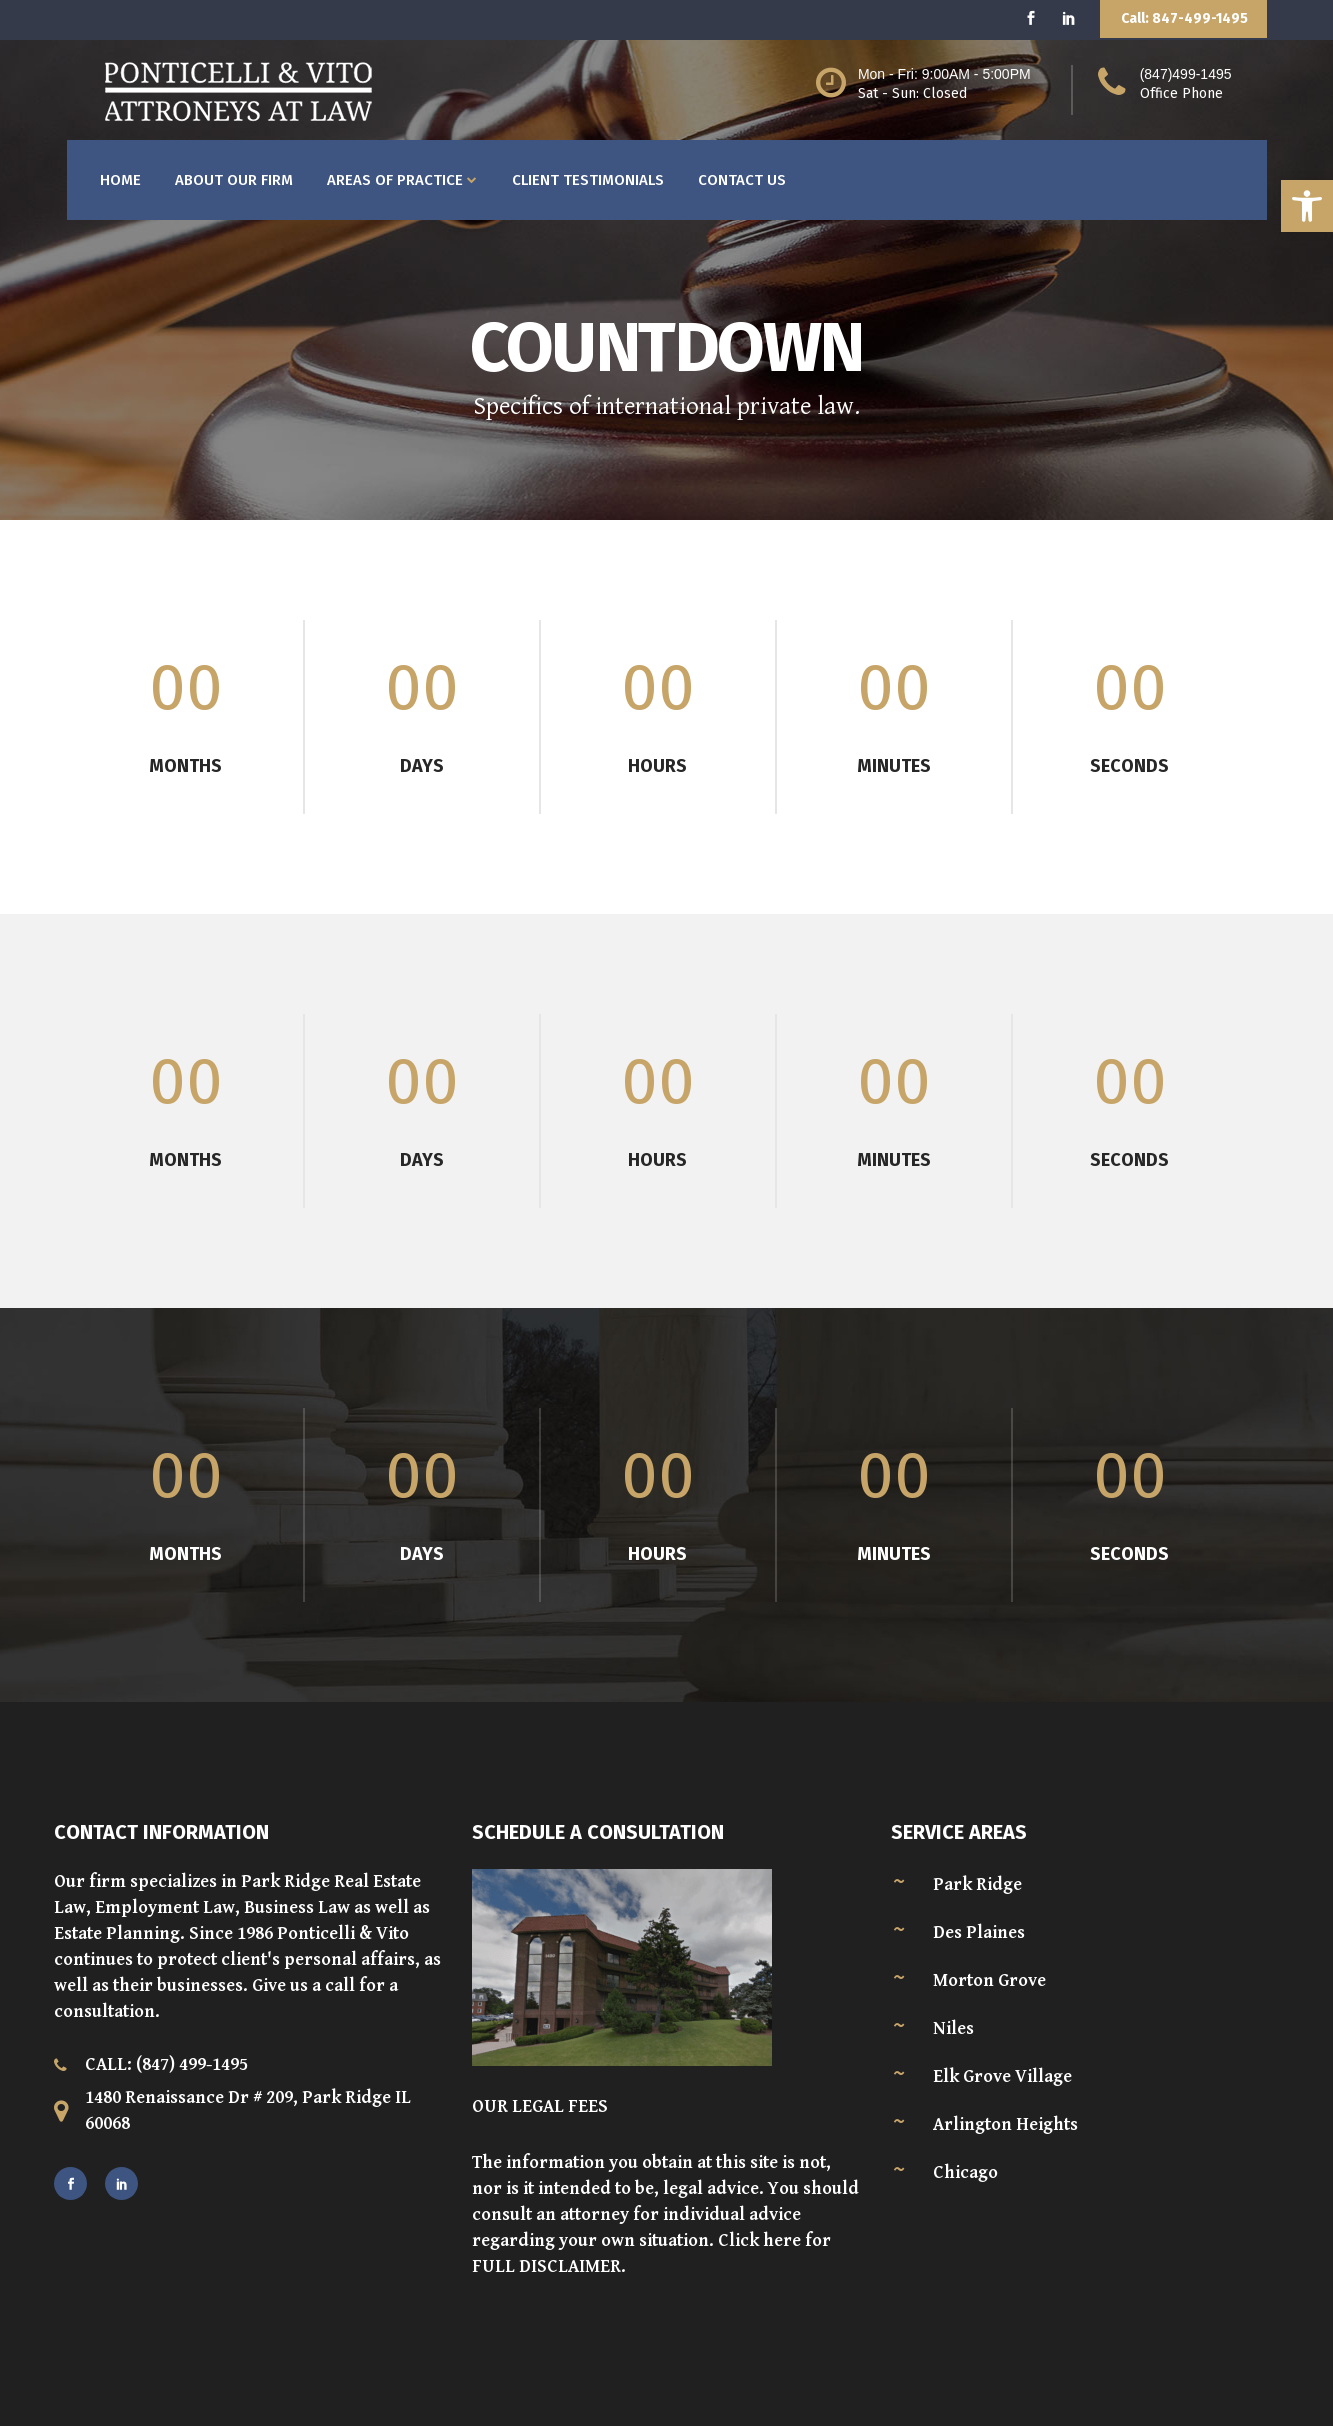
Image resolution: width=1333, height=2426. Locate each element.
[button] (1307, 206)
